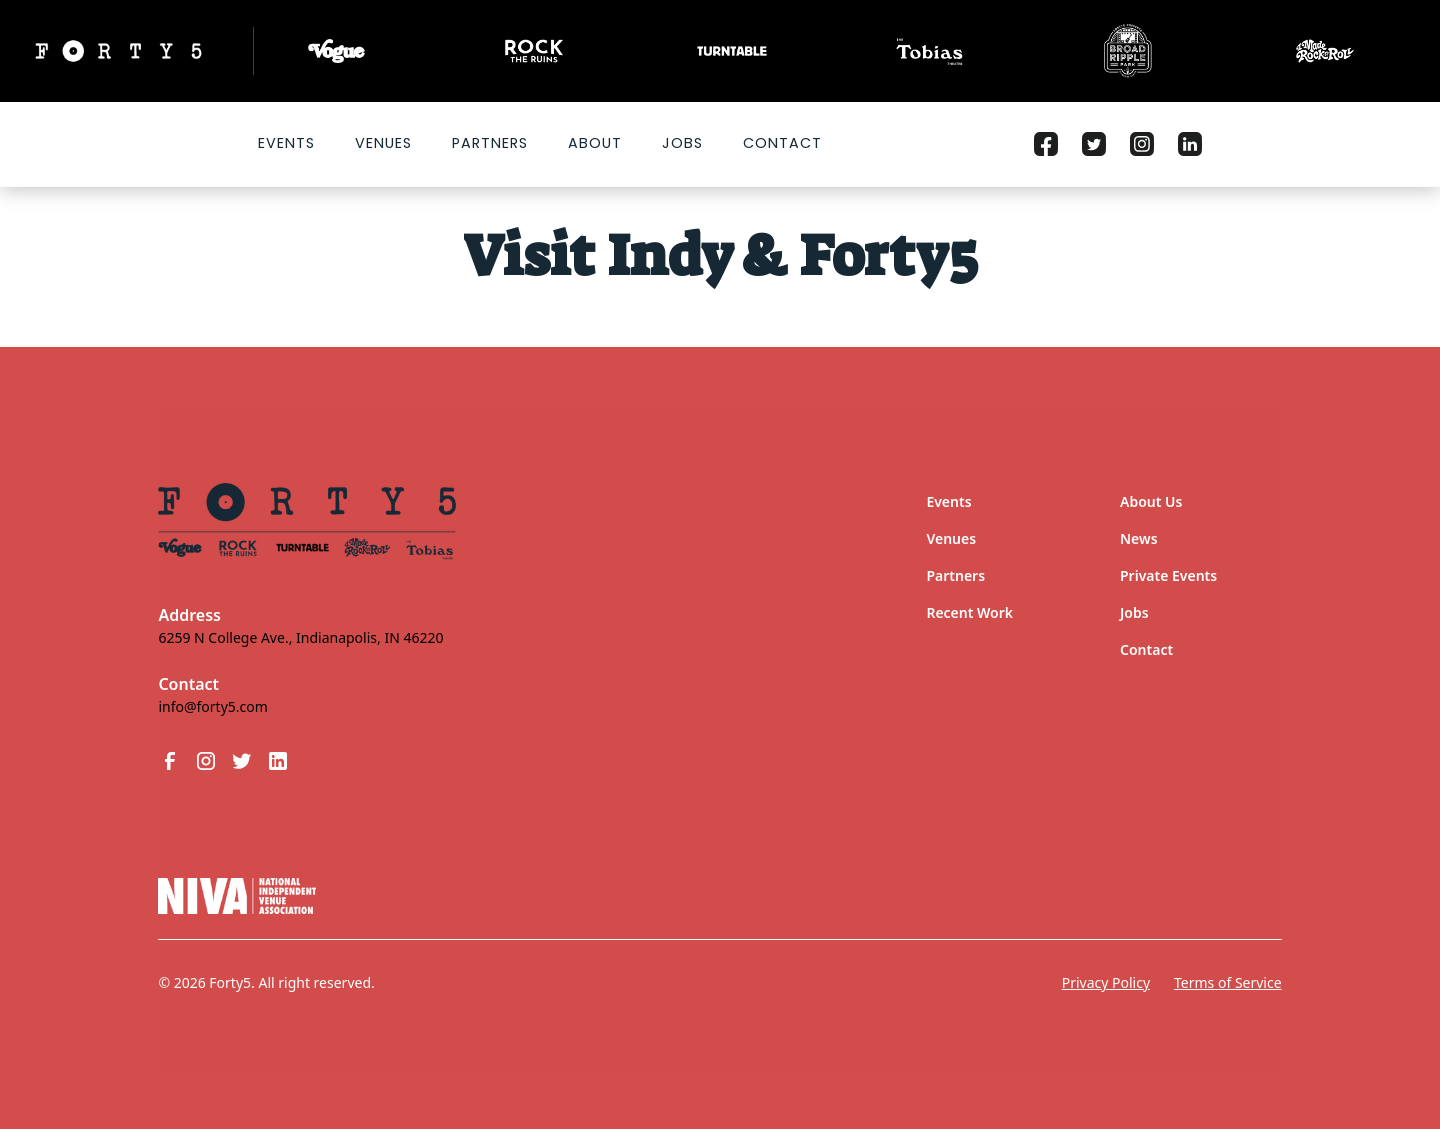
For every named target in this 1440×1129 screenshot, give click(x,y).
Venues (951, 538)
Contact (782, 143)
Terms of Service (1228, 982)
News (1139, 538)
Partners (490, 143)
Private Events (1168, 575)
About (595, 143)
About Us (1151, 501)
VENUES (383, 143)
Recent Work (969, 612)
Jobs (682, 143)
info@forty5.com (212, 706)
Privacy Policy (1106, 982)
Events (286, 143)
